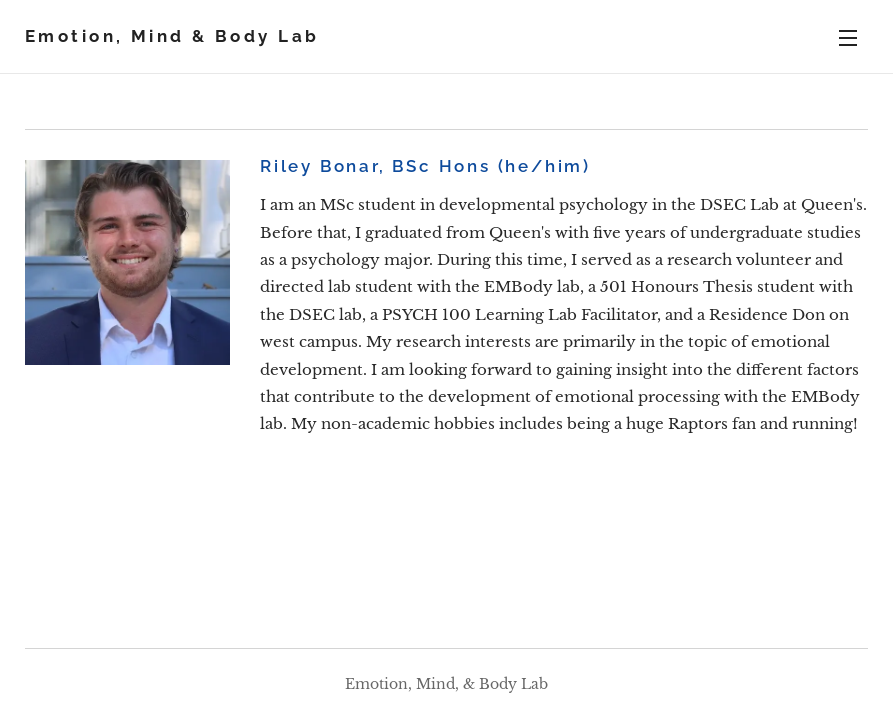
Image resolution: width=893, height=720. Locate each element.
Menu (848, 38)
